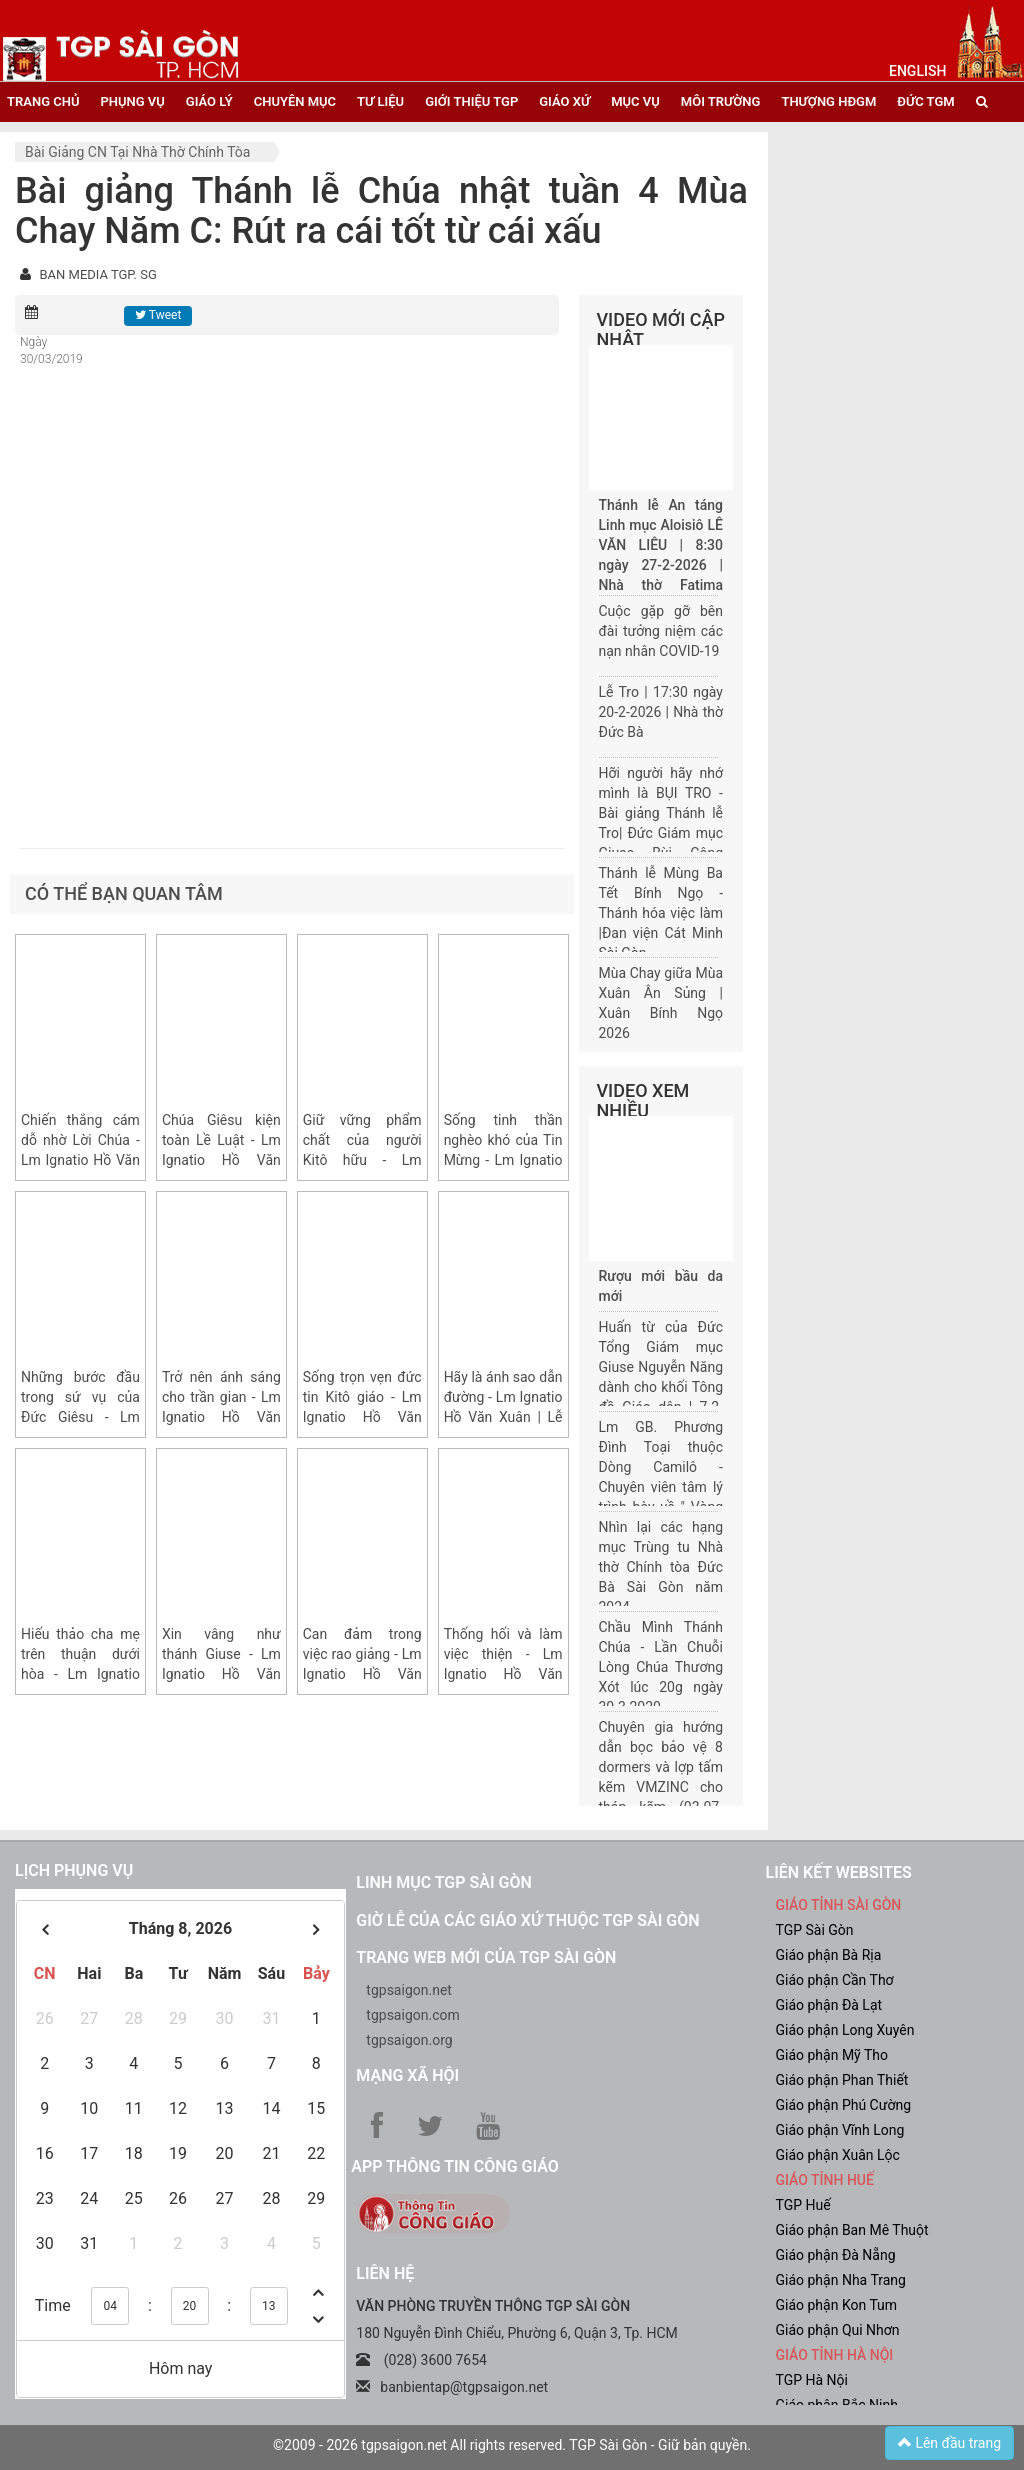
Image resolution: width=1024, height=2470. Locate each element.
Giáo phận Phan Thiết (841, 2080)
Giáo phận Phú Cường (843, 2105)
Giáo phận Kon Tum (836, 2305)
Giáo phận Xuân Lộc (837, 2155)
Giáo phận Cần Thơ (834, 1980)
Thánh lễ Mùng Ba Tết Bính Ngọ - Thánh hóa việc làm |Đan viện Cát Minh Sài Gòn (661, 913)
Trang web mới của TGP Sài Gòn (486, 1957)
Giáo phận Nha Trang (840, 2280)
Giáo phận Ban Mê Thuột (851, 2230)
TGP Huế (802, 2205)
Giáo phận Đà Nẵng (835, 2255)
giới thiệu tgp (471, 101)
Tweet (158, 315)
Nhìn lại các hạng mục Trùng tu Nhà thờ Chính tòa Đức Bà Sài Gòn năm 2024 (661, 1567)
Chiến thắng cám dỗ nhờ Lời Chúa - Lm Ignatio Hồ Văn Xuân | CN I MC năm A (80, 1160)
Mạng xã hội (407, 2075)
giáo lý (209, 101)
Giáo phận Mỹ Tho (831, 2055)
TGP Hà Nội (811, 2380)
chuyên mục (295, 101)
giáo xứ (564, 101)
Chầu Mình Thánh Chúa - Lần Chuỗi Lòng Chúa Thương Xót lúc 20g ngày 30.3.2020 (661, 1667)
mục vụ (635, 101)
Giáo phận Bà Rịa (828, 1955)
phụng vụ (132, 101)
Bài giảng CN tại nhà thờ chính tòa (137, 152)
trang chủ (43, 101)
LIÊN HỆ (385, 2273)
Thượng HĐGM (828, 101)
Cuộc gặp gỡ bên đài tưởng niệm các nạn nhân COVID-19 (661, 631)
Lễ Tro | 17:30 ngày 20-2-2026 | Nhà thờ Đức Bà (661, 712)
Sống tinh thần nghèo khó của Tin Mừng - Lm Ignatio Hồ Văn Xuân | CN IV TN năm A (503, 1160)
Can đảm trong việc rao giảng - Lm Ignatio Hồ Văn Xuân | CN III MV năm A (362, 1674)
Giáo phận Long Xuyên (844, 2030)
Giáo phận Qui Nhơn (837, 2330)
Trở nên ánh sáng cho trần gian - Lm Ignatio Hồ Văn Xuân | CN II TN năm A (221, 1417)
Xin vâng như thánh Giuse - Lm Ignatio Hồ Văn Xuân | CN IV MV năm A (221, 1674)
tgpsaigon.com (412, 2015)
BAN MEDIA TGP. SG (97, 274)
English (917, 71)
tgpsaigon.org (409, 2040)
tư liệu (380, 101)
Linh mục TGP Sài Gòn (443, 1882)
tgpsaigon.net (409, 1990)
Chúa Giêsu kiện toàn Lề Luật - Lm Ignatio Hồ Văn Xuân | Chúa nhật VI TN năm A (221, 1160)
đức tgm (925, 101)
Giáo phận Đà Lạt (828, 2005)
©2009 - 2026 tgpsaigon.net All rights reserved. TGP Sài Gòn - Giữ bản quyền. (512, 2445)
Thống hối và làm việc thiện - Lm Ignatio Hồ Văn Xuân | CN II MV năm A (503, 1674)
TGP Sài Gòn (814, 1930)
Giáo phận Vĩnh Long (839, 2130)
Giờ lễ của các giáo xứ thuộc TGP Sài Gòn (527, 1920)
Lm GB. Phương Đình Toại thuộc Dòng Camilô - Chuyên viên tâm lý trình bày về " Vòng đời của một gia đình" (661, 1487)
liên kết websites (838, 1872)
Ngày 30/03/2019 (51, 350)
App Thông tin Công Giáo (454, 2166)
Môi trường (721, 101)
